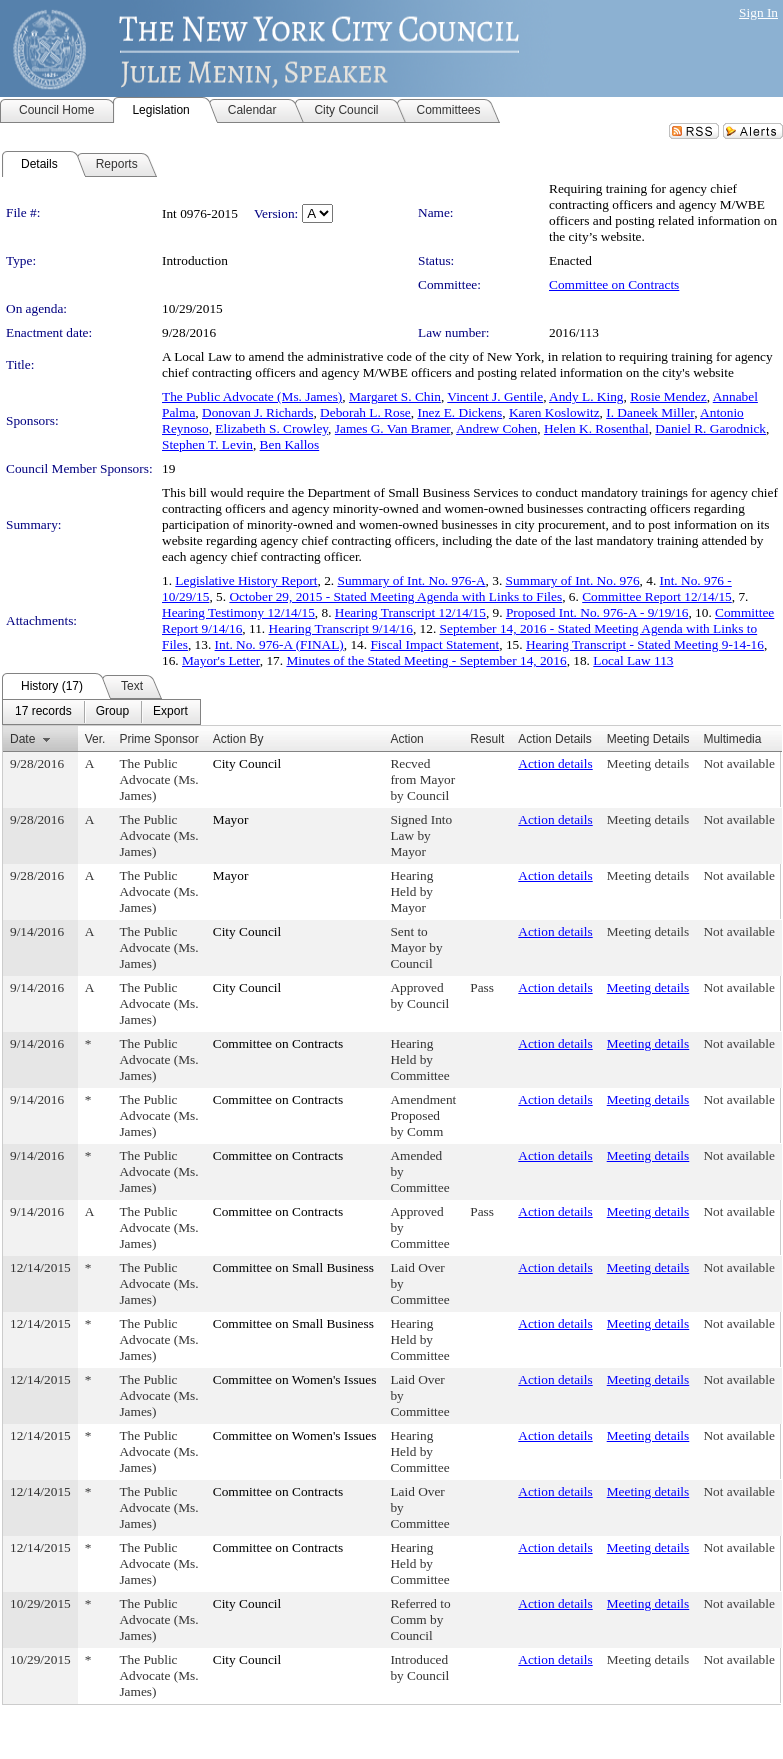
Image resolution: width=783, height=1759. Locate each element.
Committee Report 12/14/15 (657, 596)
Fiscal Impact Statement (434, 644)
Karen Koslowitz (554, 412)
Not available (738, 763)
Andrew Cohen (496, 428)
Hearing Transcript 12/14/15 (410, 612)
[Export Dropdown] (170, 712)
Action (406, 739)
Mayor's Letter (221, 660)
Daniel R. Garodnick (710, 428)
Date (22, 739)
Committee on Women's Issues (295, 1379)
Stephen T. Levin (207, 444)
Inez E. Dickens (459, 412)
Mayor (231, 819)
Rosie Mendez (668, 396)
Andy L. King (586, 396)
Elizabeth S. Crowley (271, 428)
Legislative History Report (246, 580)
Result (487, 739)
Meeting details (648, 763)
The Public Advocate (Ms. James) (252, 396)
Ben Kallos (290, 444)
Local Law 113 (633, 660)
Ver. (95, 739)
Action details (555, 763)
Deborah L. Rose (365, 412)
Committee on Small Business (293, 1267)
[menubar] (101, 712)
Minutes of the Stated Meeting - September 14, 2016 (426, 660)
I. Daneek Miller (650, 412)
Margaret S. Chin (395, 396)
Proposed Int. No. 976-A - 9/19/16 (597, 612)
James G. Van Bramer (392, 428)
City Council (247, 763)
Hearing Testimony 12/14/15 (238, 612)
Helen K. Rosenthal (596, 428)
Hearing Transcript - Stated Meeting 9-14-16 (645, 644)
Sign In (758, 12)
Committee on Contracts (614, 284)
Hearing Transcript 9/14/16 (341, 628)
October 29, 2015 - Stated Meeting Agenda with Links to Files (395, 596)
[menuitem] (43, 712)
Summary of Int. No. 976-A (411, 580)
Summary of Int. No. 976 (573, 580)
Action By (238, 739)
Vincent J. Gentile (495, 396)
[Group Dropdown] (112, 712)
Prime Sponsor (158, 739)
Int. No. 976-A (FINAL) (279, 644)
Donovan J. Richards (257, 412)
